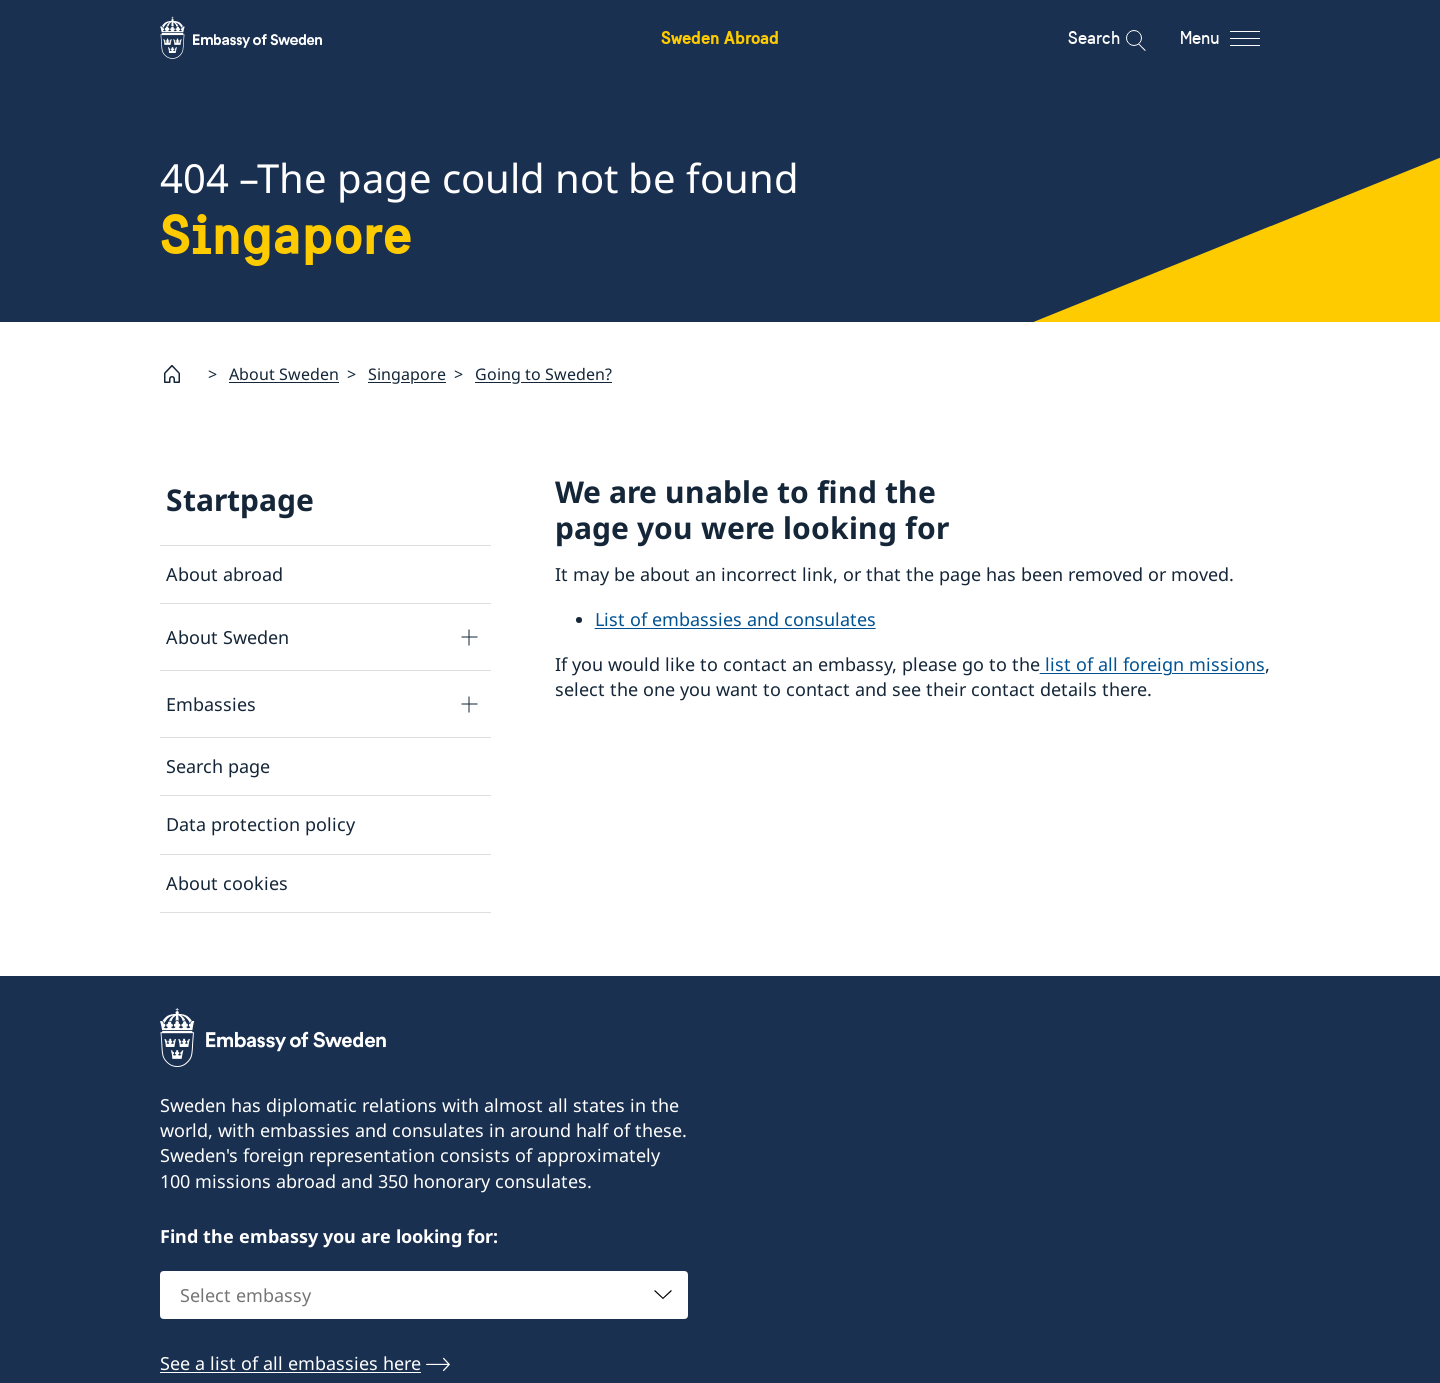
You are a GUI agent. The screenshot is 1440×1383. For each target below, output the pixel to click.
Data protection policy (260, 824)
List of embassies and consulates (735, 619)
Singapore (407, 373)
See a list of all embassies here (290, 1364)
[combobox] (424, 1296)
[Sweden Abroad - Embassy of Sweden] (260, 38)
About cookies (227, 882)
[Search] (1122, 38)
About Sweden (284, 373)
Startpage (240, 499)
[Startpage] (180, 374)
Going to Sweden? (543, 373)
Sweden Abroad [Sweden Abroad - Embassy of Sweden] (720, 37)
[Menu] (1237, 38)
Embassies (211, 703)
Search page (218, 766)
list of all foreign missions (1152, 664)
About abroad (224, 574)
